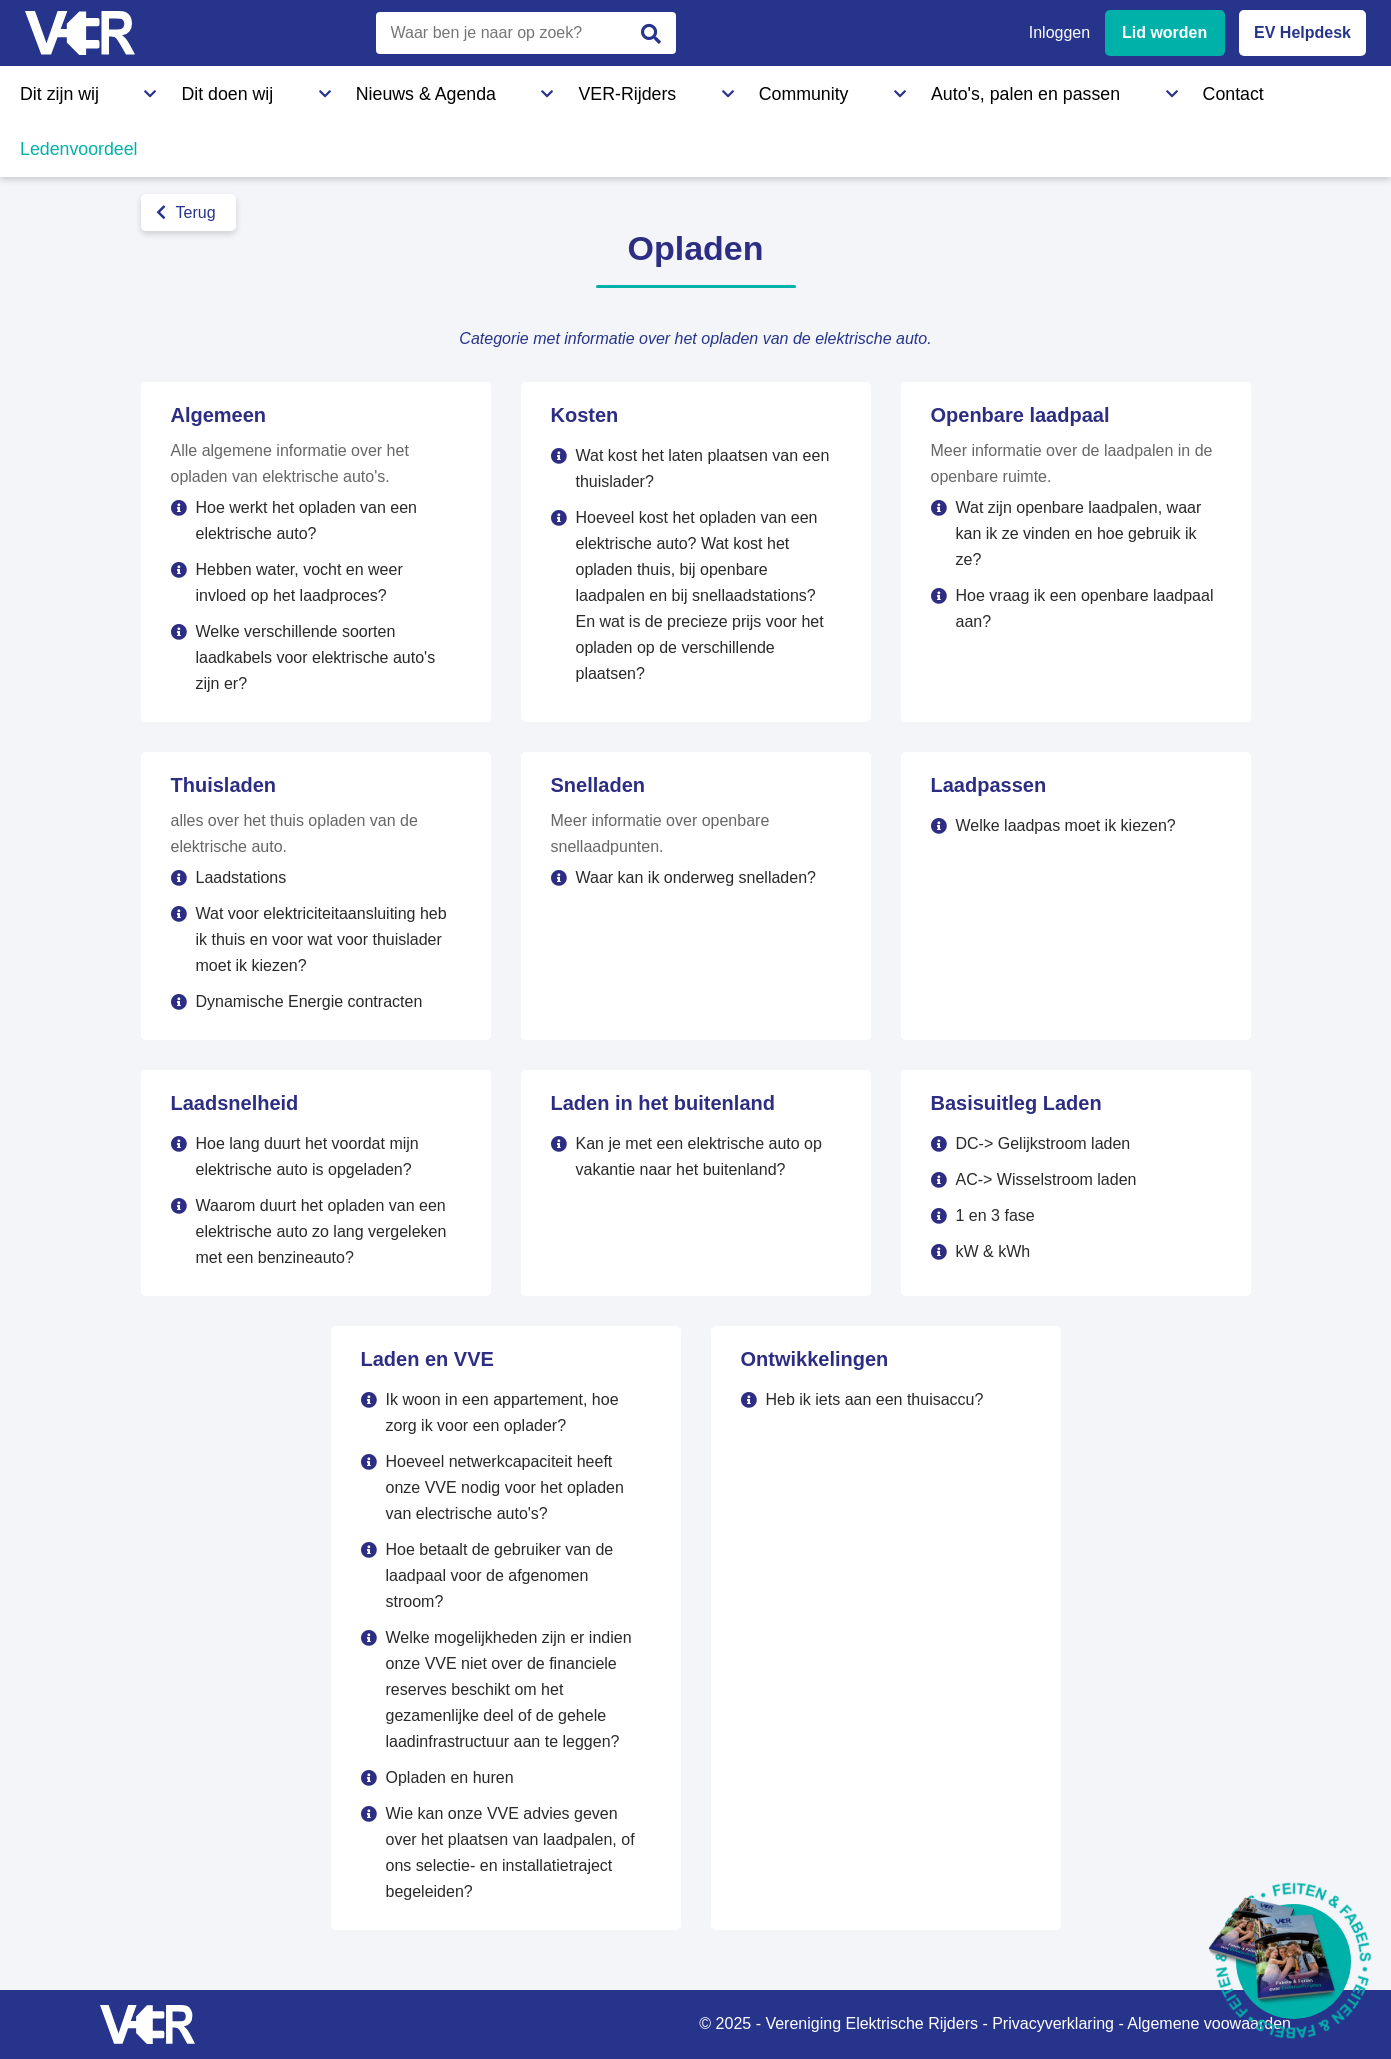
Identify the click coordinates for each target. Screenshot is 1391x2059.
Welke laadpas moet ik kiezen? (1066, 825)
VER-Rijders (445, 89)
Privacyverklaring (1053, 2023)
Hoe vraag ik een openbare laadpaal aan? (1085, 608)
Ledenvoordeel (985, 89)
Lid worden (1164, 32)
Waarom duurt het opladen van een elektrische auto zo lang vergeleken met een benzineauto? (321, 1231)
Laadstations (241, 877)
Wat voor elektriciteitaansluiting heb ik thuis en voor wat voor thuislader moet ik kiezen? (321, 939)
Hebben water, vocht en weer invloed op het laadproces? (299, 582)
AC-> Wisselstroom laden (1046, 1179)
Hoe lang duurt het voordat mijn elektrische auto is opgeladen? (307, 1156)
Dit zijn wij (54, 89)
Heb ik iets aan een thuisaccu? (875, 1399)
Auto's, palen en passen (723, 89)
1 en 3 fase (995, 1215)
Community (564, 89)
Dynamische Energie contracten (309, 1001)
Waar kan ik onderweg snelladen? (696, 877)
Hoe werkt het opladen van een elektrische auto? (306, 520)
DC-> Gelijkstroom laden (1043, 1143)
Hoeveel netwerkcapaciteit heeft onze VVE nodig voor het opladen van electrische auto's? (505, 1487)
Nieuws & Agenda (306, 89)
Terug (186, 212)
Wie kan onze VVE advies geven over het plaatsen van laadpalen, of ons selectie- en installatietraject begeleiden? (510, 1852)
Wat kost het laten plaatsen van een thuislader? (703, 468)
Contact (868, 89)
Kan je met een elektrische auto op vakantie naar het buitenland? (699, 1156)
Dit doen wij (167, 89)
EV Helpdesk (1302, 32)
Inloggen (1059, 32)
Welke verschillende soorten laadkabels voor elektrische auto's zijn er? (316, 657)
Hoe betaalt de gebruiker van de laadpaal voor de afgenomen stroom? (500, 1575)
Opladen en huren (450, 1777)
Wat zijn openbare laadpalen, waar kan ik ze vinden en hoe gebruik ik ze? (1079, 533)
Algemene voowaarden (1209, 2023)
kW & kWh (993, 1251)
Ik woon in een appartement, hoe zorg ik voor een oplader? (502, 1412)
